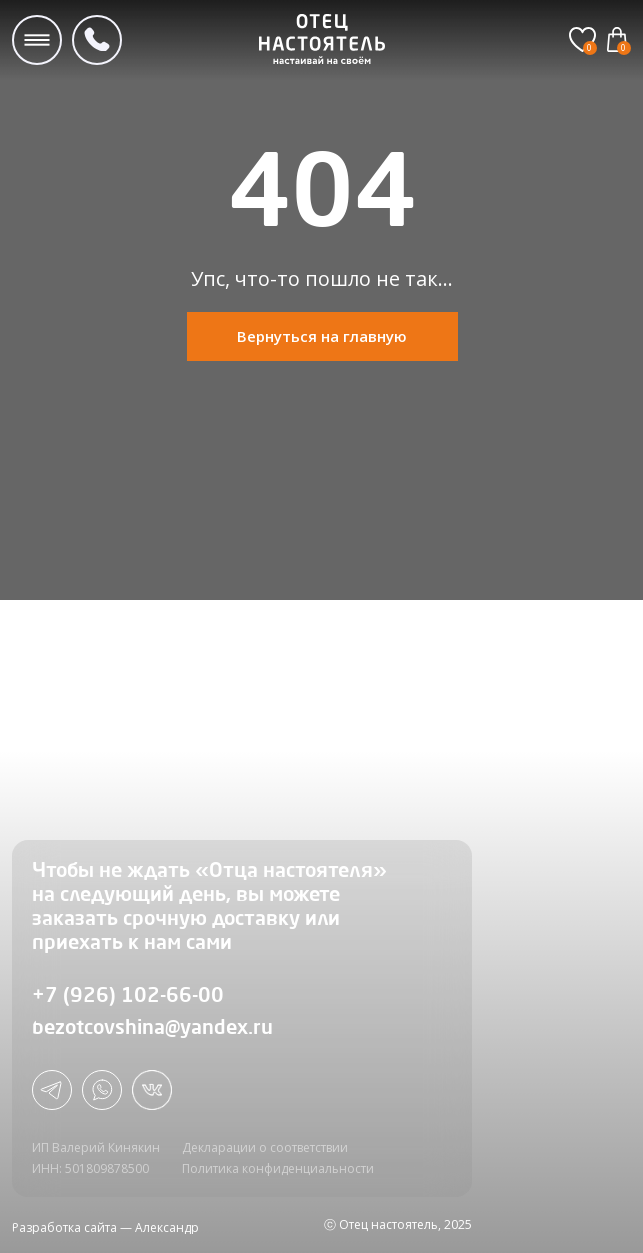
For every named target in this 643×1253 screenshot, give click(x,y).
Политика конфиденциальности (278, 1168)
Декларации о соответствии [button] (265, 1147)
